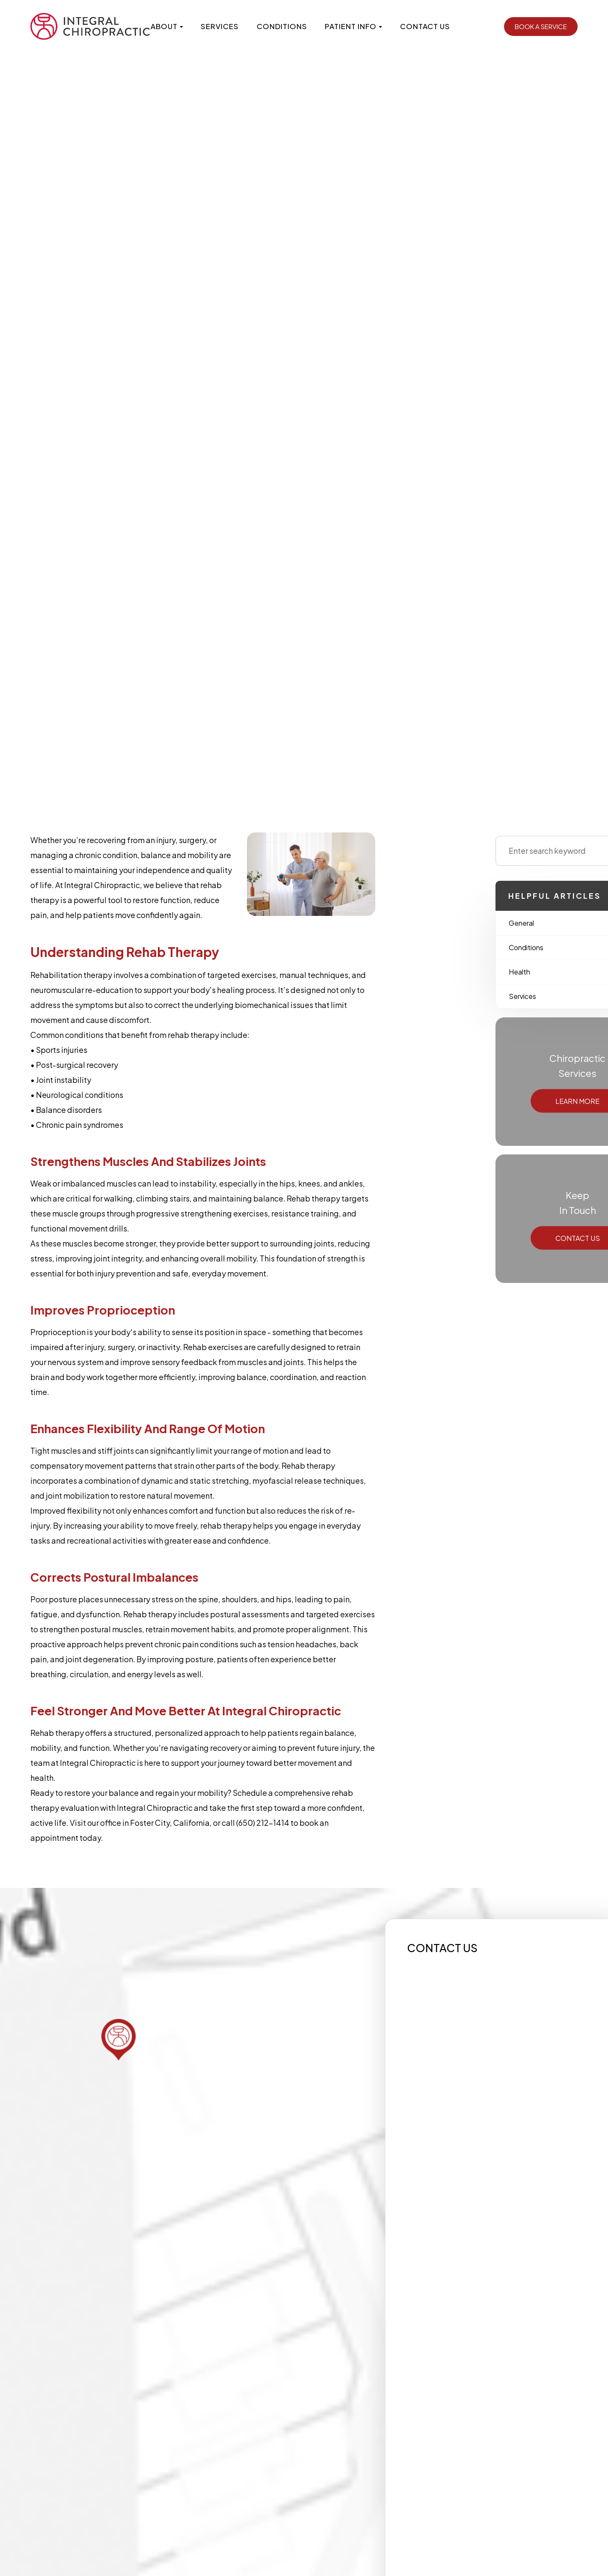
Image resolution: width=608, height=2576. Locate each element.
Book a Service (541, 26)
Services (220, 26)
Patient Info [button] (353, 26)
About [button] (167, 26)
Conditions (282, 26)
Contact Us (425, 26)
